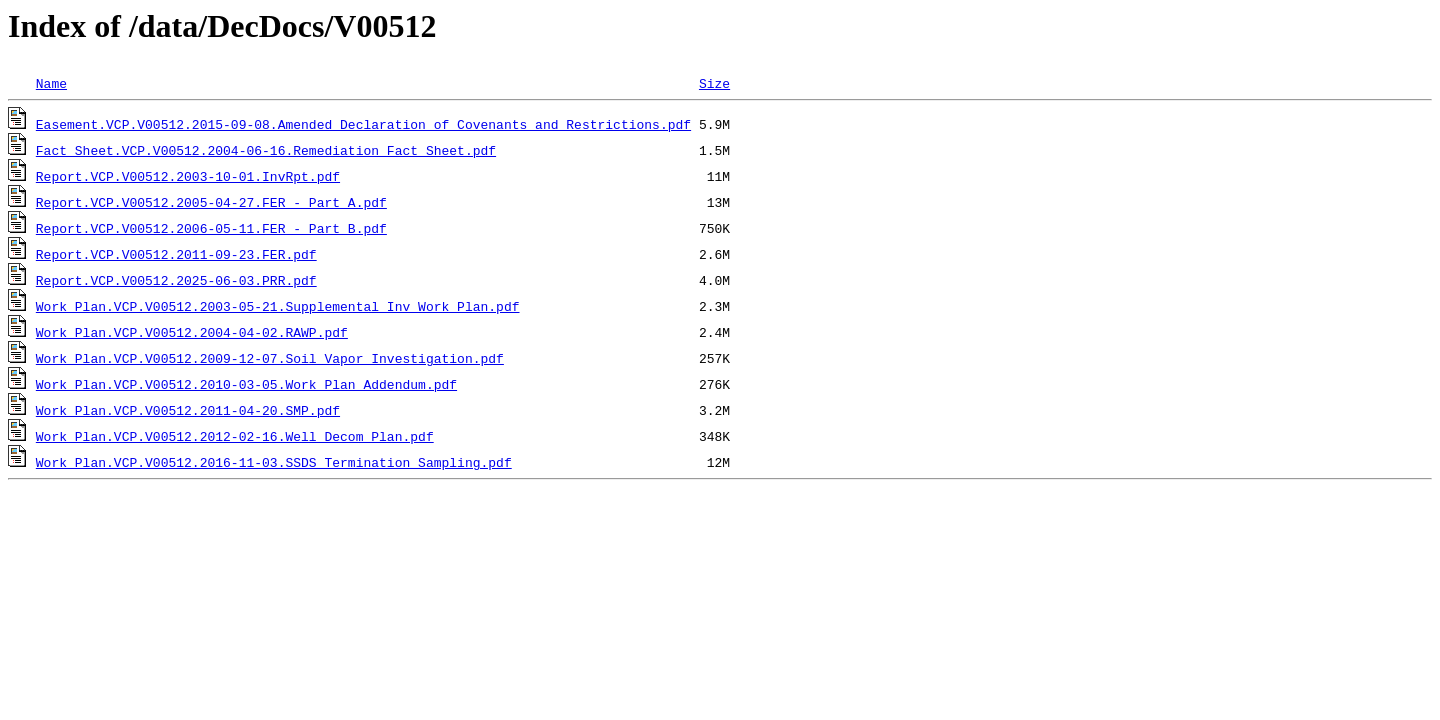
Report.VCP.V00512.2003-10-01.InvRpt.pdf (188, 176)
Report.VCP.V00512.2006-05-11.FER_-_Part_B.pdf (211, 228)
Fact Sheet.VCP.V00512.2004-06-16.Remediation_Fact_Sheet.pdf (266, 150)
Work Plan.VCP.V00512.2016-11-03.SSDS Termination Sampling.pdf (274, 462)
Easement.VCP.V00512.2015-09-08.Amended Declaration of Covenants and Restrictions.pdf (363, 124)
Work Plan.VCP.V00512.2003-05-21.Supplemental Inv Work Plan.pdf (278, 306)
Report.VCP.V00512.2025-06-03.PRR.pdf (176, 280)
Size (714, 83)
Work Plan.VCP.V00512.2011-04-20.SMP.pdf (188, 410)
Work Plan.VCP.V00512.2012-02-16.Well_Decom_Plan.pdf (235, 436)
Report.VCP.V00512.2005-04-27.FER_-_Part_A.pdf (211, 202)
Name (51, 83)
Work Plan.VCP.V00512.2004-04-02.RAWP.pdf (192, 332)
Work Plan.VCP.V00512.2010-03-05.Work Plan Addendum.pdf (246, 384)
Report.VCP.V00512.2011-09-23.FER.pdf (176, 254)
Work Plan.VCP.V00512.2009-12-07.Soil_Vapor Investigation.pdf (270, 358)
